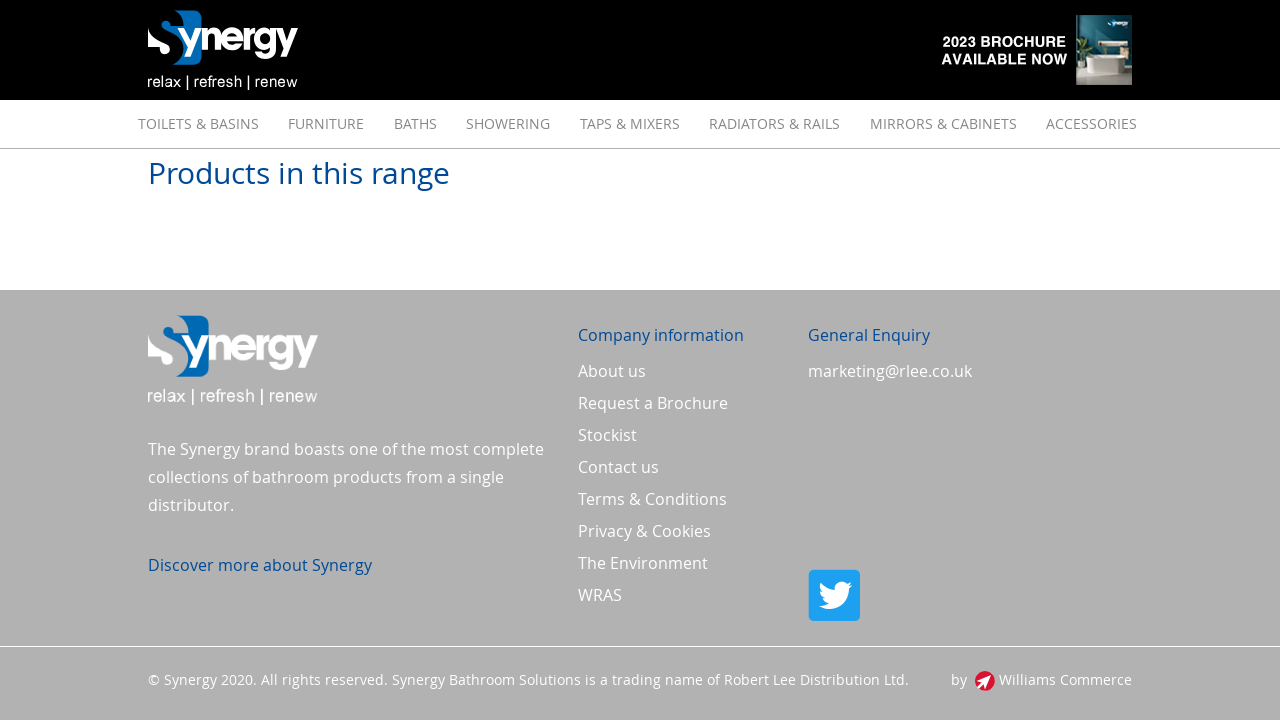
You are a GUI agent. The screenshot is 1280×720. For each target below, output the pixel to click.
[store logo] (223, 50)
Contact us (618, 467)
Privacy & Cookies (644, 531)
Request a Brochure (653, 403)
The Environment (643, 563)
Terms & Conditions (652, 499)
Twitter (970, 595)
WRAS (600, 595)
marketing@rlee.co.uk (890, 371)
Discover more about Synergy (260, 565)
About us (612, 371)
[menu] (640, 124)
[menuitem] (198, 124)
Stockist (607, 435)
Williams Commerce (1065, 679)
